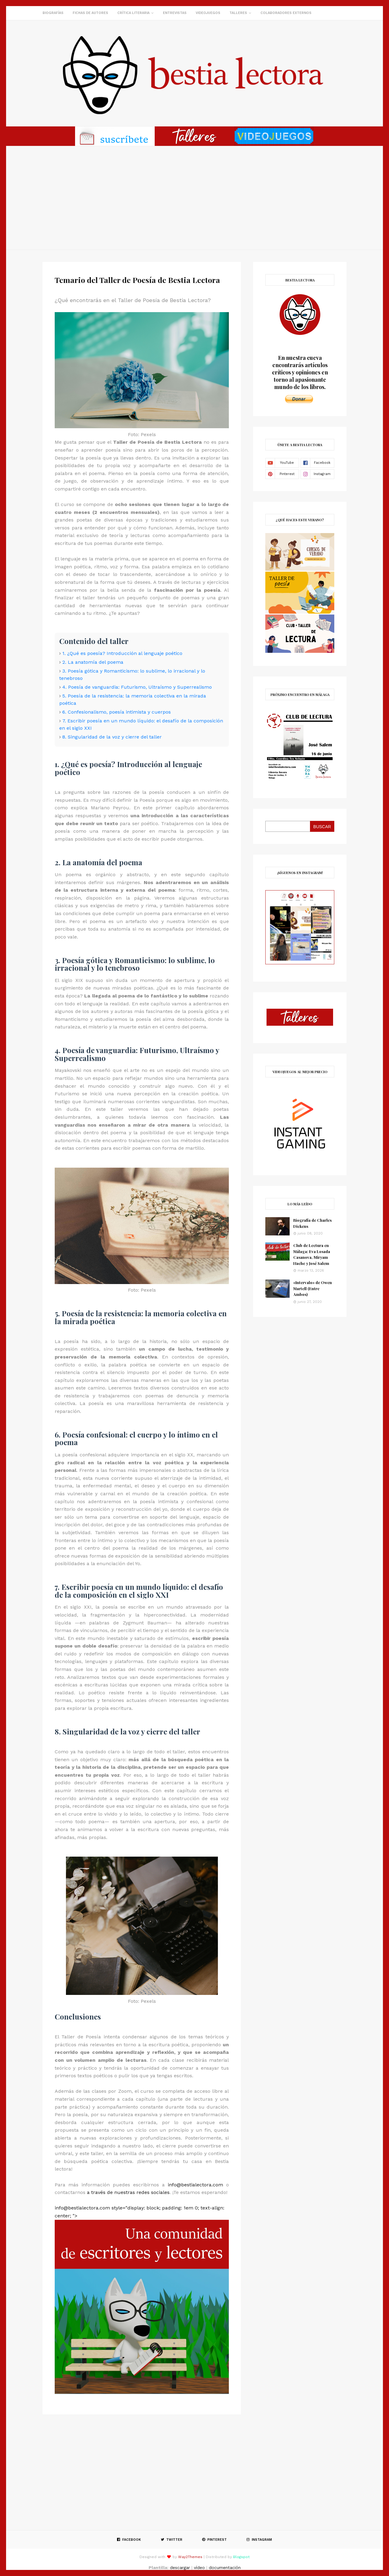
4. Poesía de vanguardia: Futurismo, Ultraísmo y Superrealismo (137, 687)
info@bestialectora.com (195, 2185)
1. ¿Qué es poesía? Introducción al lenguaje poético (122, 653)
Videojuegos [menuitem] (208, 13)
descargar (180, 2567)
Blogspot (241, 2557)
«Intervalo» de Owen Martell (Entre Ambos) (312, 1288)
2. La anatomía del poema (92, 662)
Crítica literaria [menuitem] (133, 13)
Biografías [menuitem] (53, 13)
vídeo (199, 2567)
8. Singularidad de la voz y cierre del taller (112, 737)
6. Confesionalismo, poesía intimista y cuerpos (116, 712)
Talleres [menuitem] (238, 13)
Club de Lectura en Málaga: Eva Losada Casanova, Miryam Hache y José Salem (311, 1254)
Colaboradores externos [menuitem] (286, 13)
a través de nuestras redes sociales (128, 2192)
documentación (225, 2567)
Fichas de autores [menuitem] (90, 13)
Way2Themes (190, 2557)
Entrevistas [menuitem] (175, 13)
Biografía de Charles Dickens (312, 1223)
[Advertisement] (194, 197)
